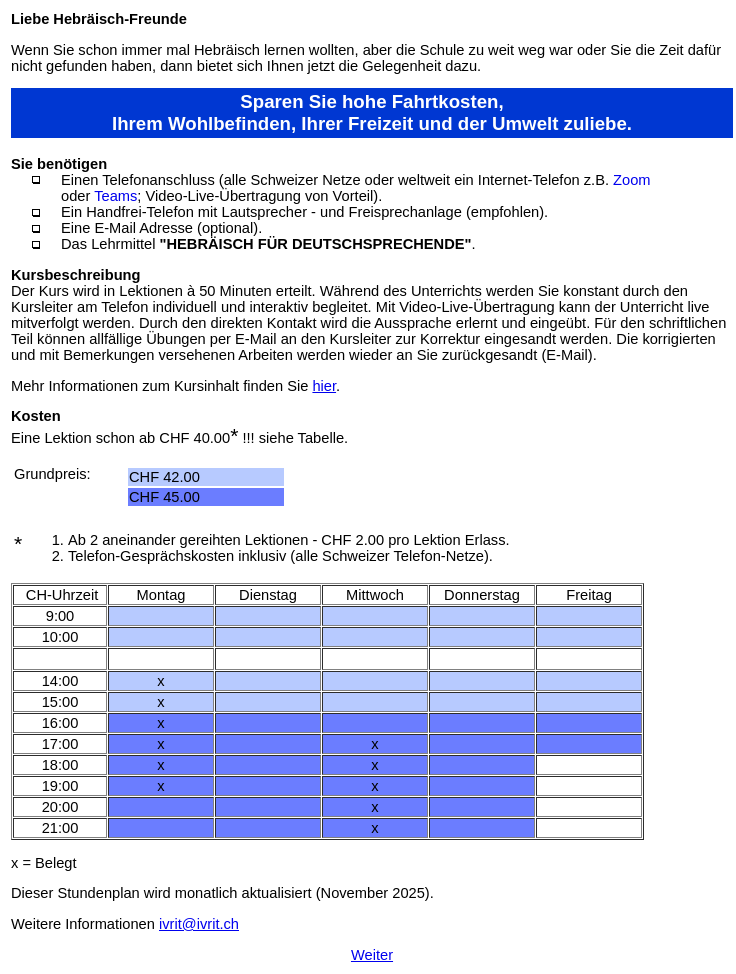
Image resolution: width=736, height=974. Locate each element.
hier (324, 386)
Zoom (631, 180)
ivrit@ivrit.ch (199, 924)
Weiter (372, 955)
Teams (115, 196)
